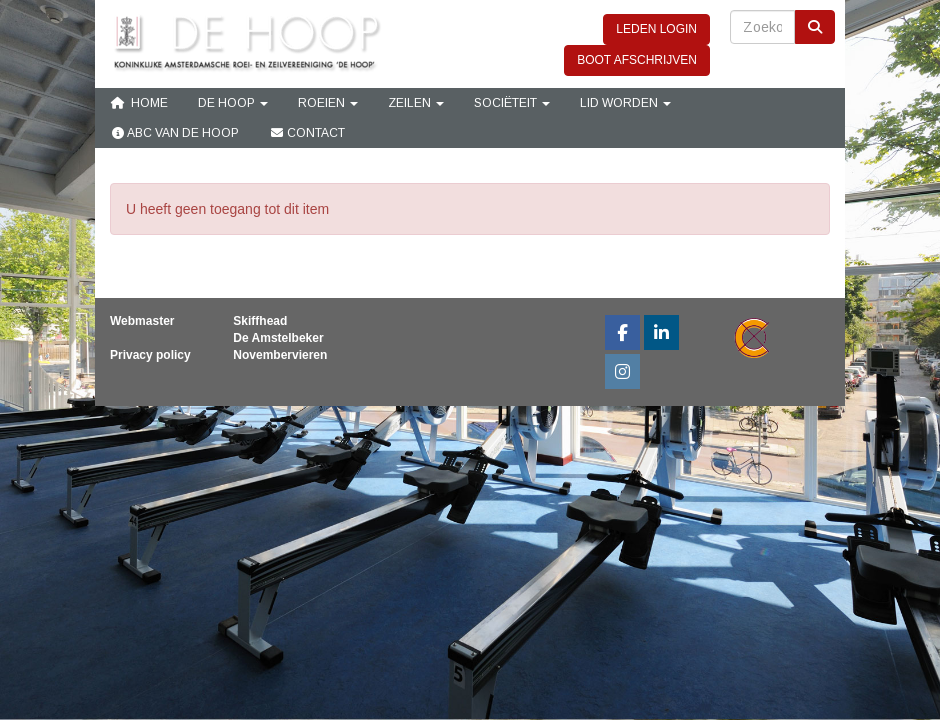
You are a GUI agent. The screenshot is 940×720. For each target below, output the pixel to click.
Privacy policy (150, 355)
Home (139, 103)
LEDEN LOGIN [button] (656, 29)
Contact (307, 133)
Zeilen (416, 103)
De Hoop (233, 103)
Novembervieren (280, 355)
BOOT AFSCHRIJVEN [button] (637, 60)
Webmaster (142, 321)
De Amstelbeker (278, 338)
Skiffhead (260, 321)
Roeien (328, 103)
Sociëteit (512, 103)
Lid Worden (625, 103)
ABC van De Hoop (174, 133)
